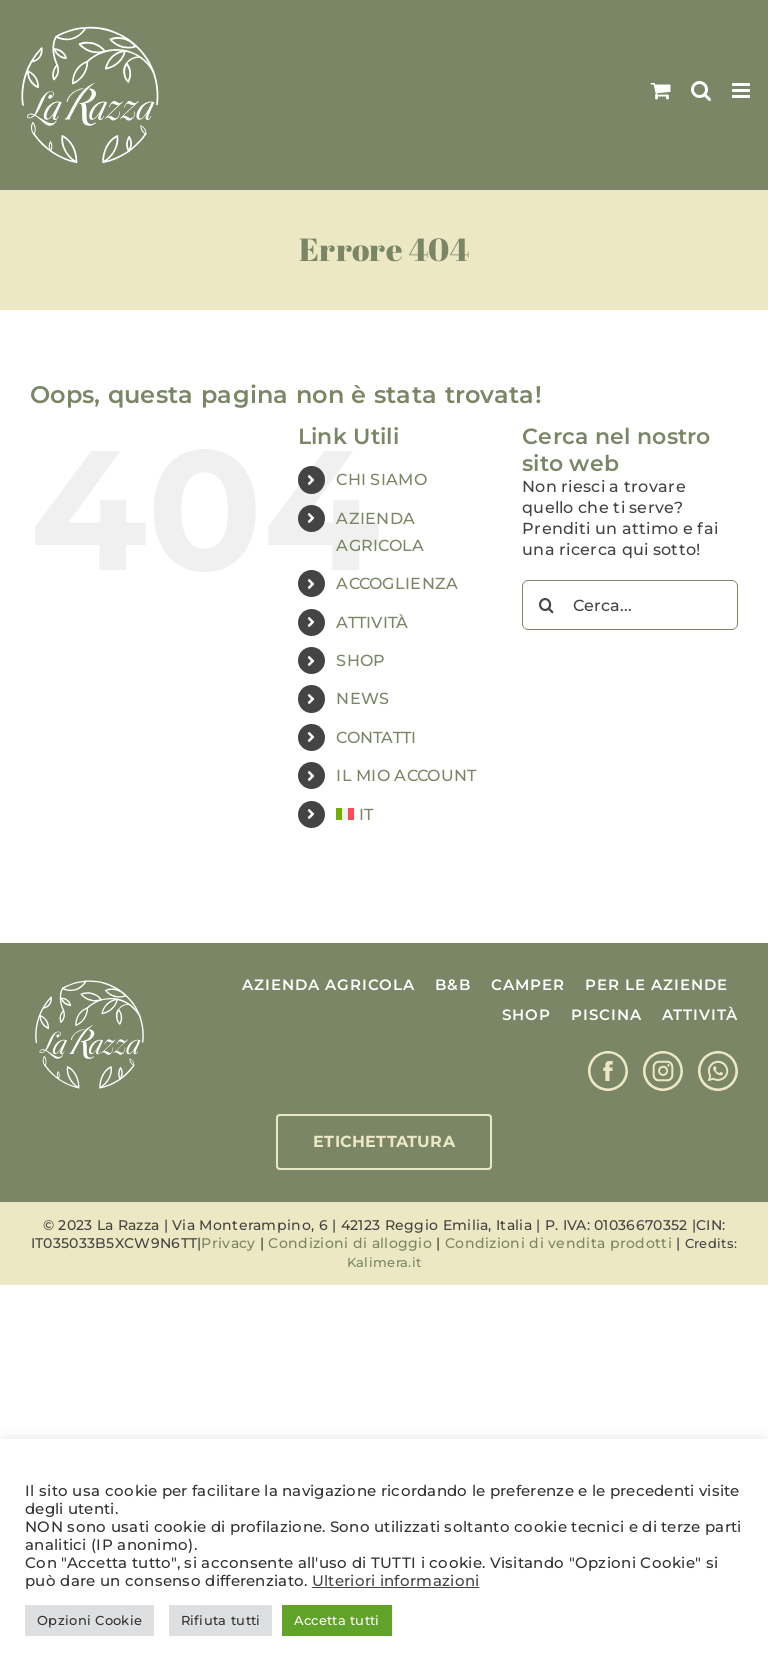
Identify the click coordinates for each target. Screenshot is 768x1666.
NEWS (362, 698)
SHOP (360, 660)
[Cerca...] (630, 605)
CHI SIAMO (381, 479)
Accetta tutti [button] (337, 1620)
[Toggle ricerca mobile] (701, 90)
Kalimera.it (384, 1262)
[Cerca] (547, 605)
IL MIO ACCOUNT (406, 775)
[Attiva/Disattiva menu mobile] (742, 90)
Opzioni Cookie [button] (89, 1620)
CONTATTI (376, 737)
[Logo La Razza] (89, 982)
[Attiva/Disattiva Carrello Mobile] (661, 90)
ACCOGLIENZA (397, 583)
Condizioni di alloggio (350, 1243)
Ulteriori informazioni (396, 1581)
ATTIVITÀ (372, 622)
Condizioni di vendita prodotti (558, 1243)
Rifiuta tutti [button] (221, 1620)
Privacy (228, 1243)
